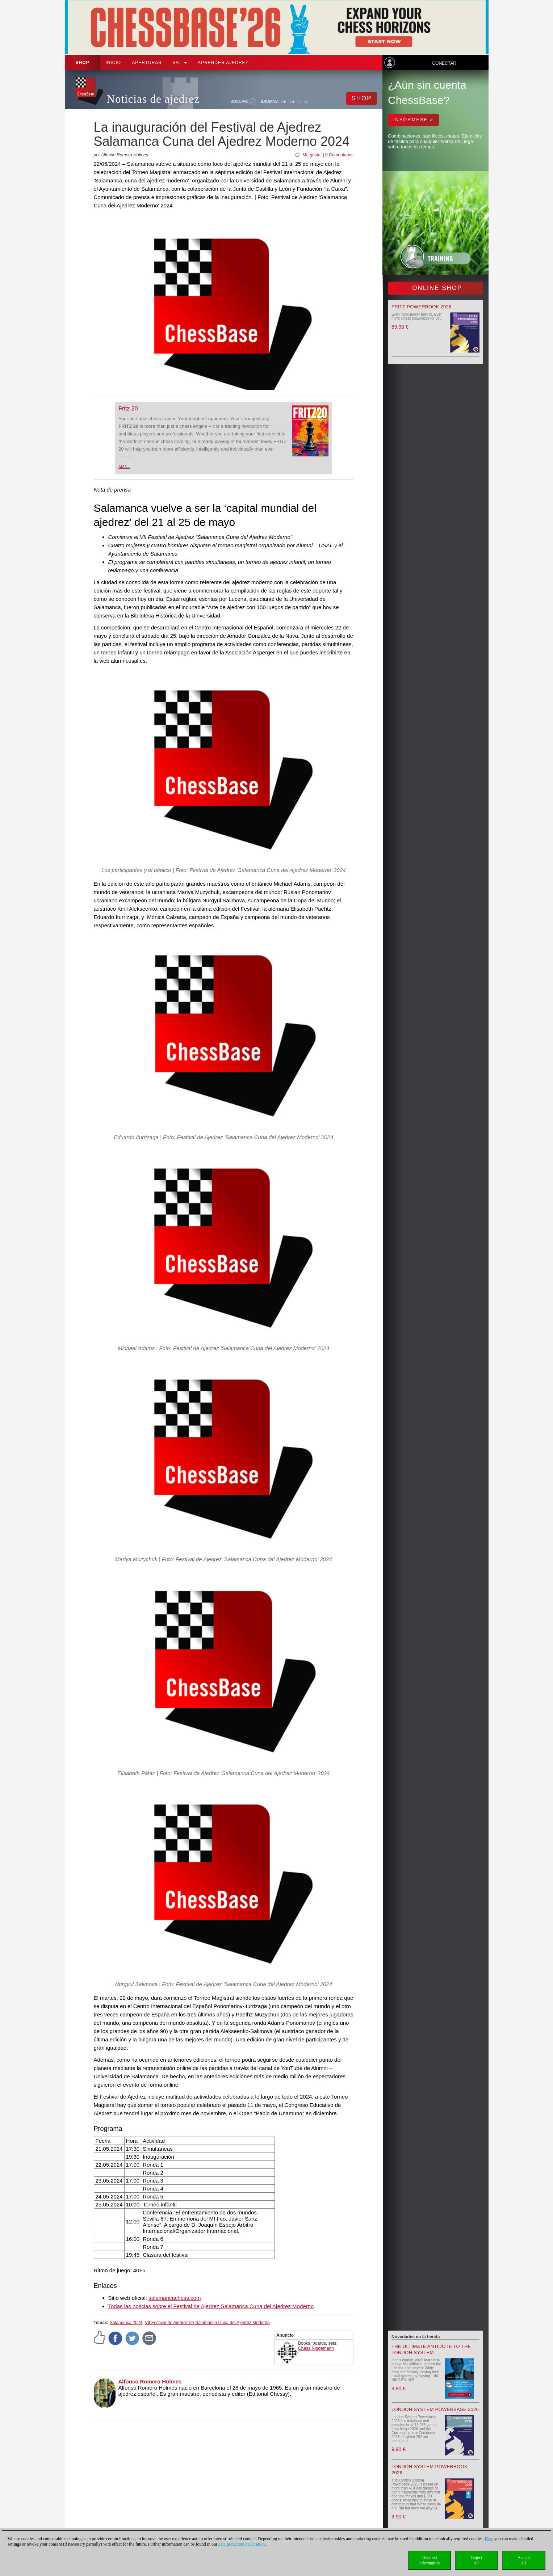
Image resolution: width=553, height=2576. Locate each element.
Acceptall (524, 2560)
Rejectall (476, 2560)
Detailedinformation (429, 2560)
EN (292, 102)
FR (306, 102)
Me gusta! (312, 154)
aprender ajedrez (223, 62)
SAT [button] (179, 62)
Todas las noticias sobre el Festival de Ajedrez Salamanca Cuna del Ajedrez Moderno (211, 2306)
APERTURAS (147, 62)
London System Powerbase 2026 (435, 2409)
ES (299, 102)
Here (489, 2538)
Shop (82, 62)
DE (284, 102)
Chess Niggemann (316, 2348)
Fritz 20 (128, 408)
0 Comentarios (339, 154)
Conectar (444, 63)
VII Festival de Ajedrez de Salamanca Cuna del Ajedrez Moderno (207, 2322)
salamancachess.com (174, 2298)
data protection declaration (241, 2544)
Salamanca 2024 (126, 2322)
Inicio (113, 62)
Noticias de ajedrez (153, 99)
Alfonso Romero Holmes (150, 2381)
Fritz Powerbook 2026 (421, 306)
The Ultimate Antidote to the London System (431, 2349)
